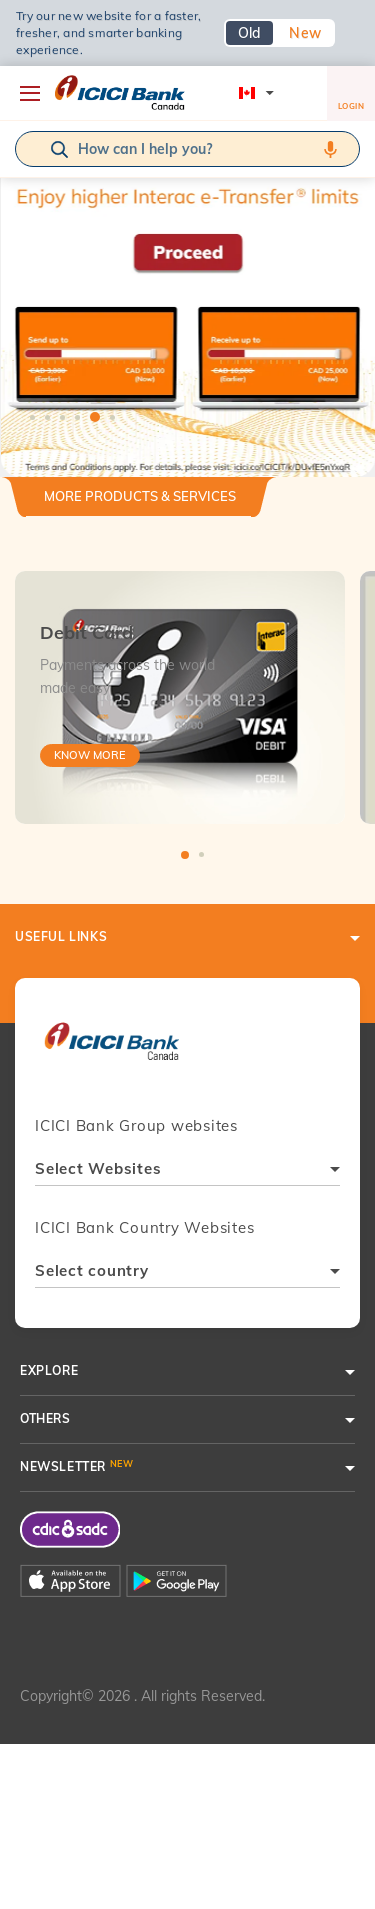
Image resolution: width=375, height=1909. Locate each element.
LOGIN (351, 96)
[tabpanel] (187, 271)
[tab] (140, 504)
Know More (90, 755)
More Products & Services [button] (140, 496)
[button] (187, 271)
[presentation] (111, 1051)
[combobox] (187, 1171)
